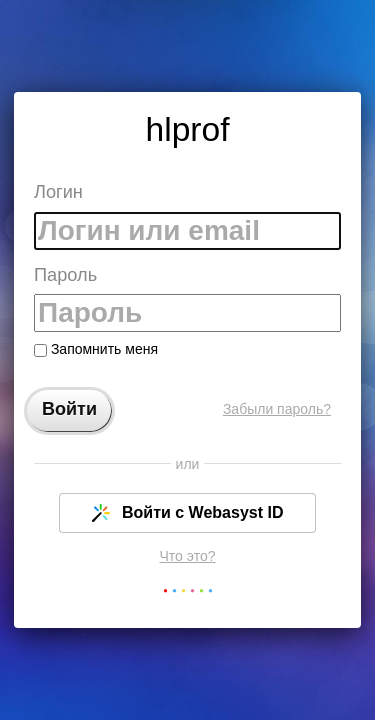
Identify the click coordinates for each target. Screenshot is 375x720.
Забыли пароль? (277, 409)
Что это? (188, 556)
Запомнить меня (96, 349)
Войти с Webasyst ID (188, 513)
